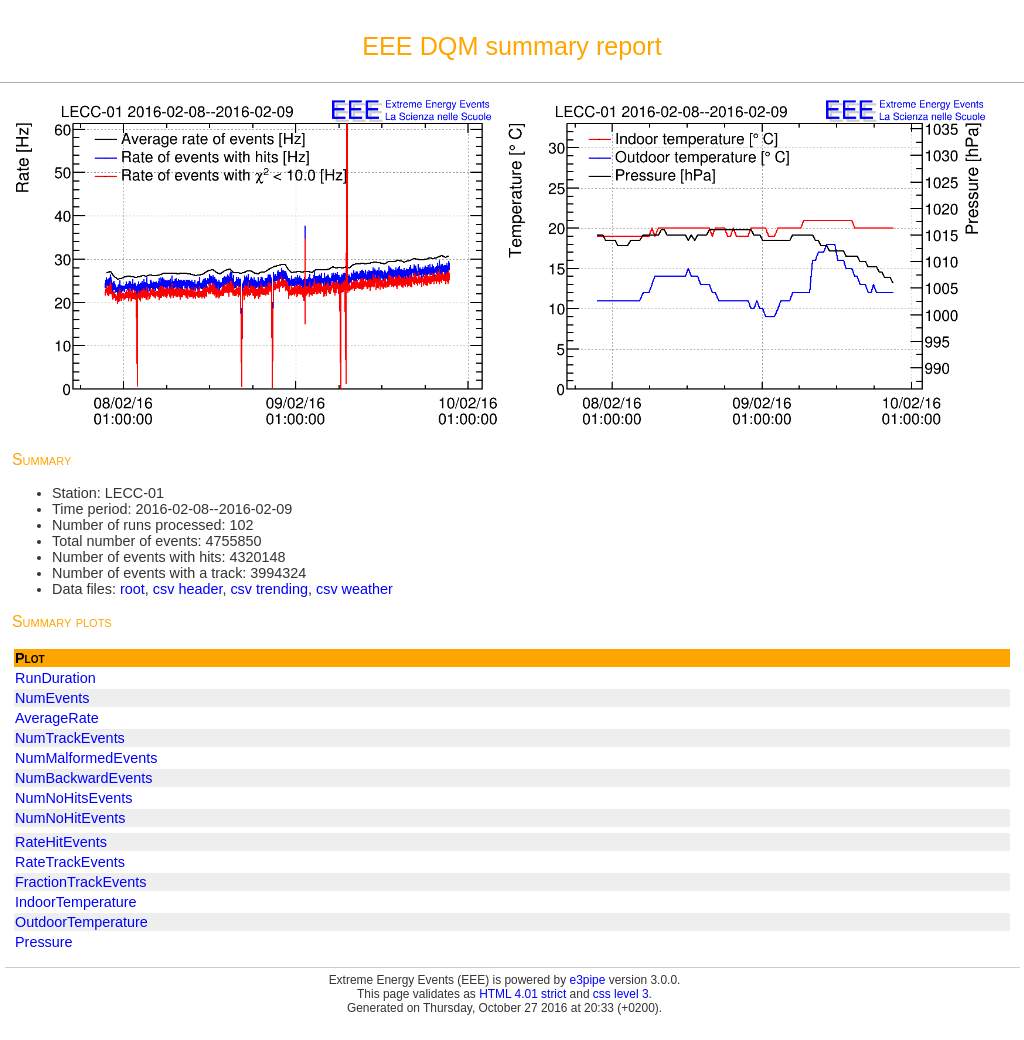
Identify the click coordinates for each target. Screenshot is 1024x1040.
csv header (188, 589)
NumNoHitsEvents (74, 798)
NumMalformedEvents (86, 758)
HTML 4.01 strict (522, 994)
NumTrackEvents (70, 738)
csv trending (269, 589)
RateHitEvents (61, 842)
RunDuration (55, 678)
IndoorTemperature (76, 902)
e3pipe (588, 980)
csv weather (354, 589)
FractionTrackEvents (80, 882)
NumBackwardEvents (84, 778)
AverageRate (57, 718)
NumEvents (52, 698)
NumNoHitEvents (70, 818)
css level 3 (621, 994)
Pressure (44, 942)
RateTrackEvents (70, 862)
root (132, 589)
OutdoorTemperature (81, 922)
